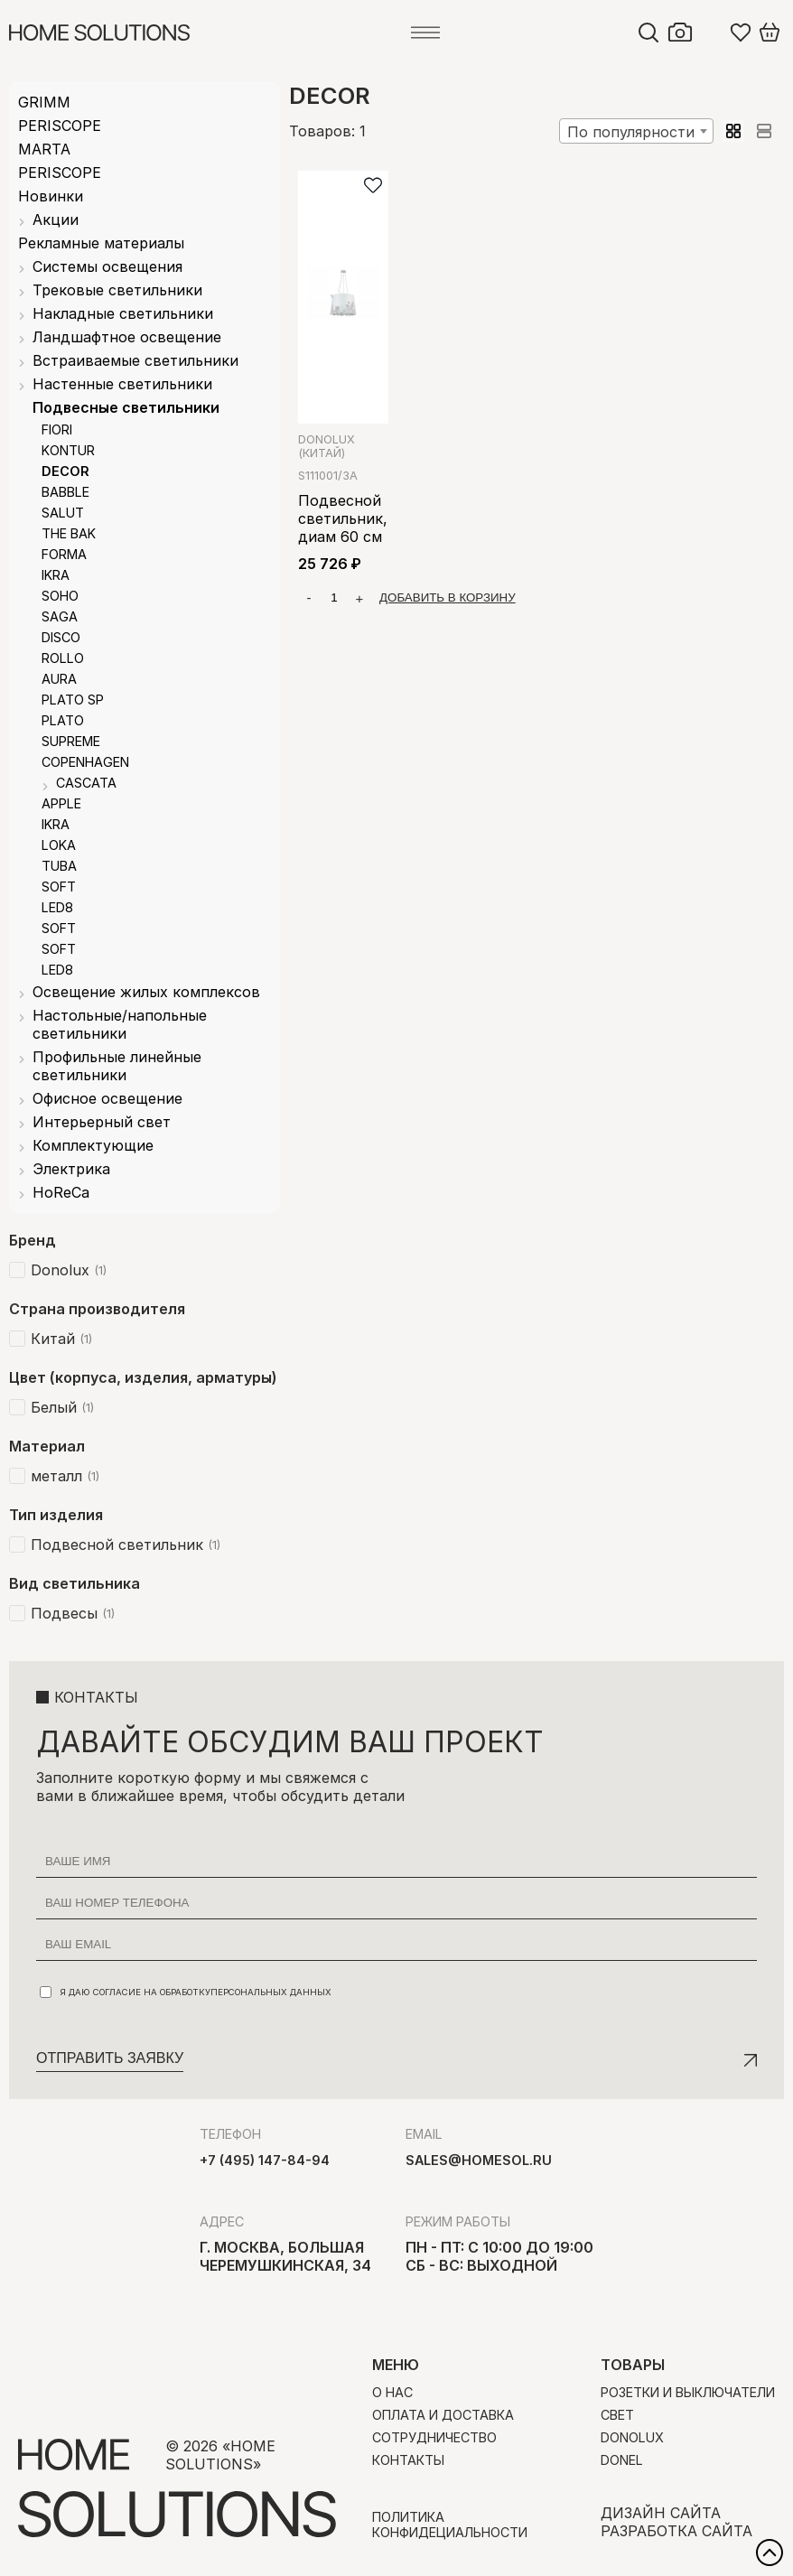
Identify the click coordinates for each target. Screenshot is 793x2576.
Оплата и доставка (443, 2414)
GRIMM (44, 102)
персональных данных (270, 1992)
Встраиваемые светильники (135, 360)
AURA (59, 678)
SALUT (63, 512)
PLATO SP (73, 699)
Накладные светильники (123, 313)
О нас (392, 2392)
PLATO (63, 720)
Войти (711, 32)
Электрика (71, 1169)
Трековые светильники (117, 290)
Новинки (50, 196)
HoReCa (61, 1192)
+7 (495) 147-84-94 (265, 2160)
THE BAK (69, 533)
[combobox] (636, 131)
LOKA (59, 845)
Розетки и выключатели (688, 2392)
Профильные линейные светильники (117, 1066)
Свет (617, 2414)
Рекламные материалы (101, 243)
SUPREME (71, 741)
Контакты (408, 2460)
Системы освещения (107, 266)
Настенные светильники (122, 384)
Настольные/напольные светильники (120, 1024)
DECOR (65, 471)
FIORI (57, 429)
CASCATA (86, 782)
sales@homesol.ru (479, 2160)
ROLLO (63, 658)
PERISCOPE (59, 126)
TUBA (59, 865)
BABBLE (65, 491)
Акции (56, 219)
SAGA (60, 616)
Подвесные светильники (126, 407)
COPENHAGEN (85, 762)
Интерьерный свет (102, 1122)
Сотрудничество (434, 2437)
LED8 (57, 907)
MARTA (44, 149)
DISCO (61, 637)
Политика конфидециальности (449, 2524)
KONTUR (68, 450)
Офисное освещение (107, 1098)
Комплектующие (93, 1145)
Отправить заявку (109, 2058)
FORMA (64, 554)
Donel (622, 2460)
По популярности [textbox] (631, 132)
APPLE (61, 803)
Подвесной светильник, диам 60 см (342, 518)
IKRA (56, 575)
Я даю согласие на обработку (185, 1992)
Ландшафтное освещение (127, 337)
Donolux (326, 446)
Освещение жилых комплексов (146, 992)
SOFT (59, 886)
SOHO (60, 595)
